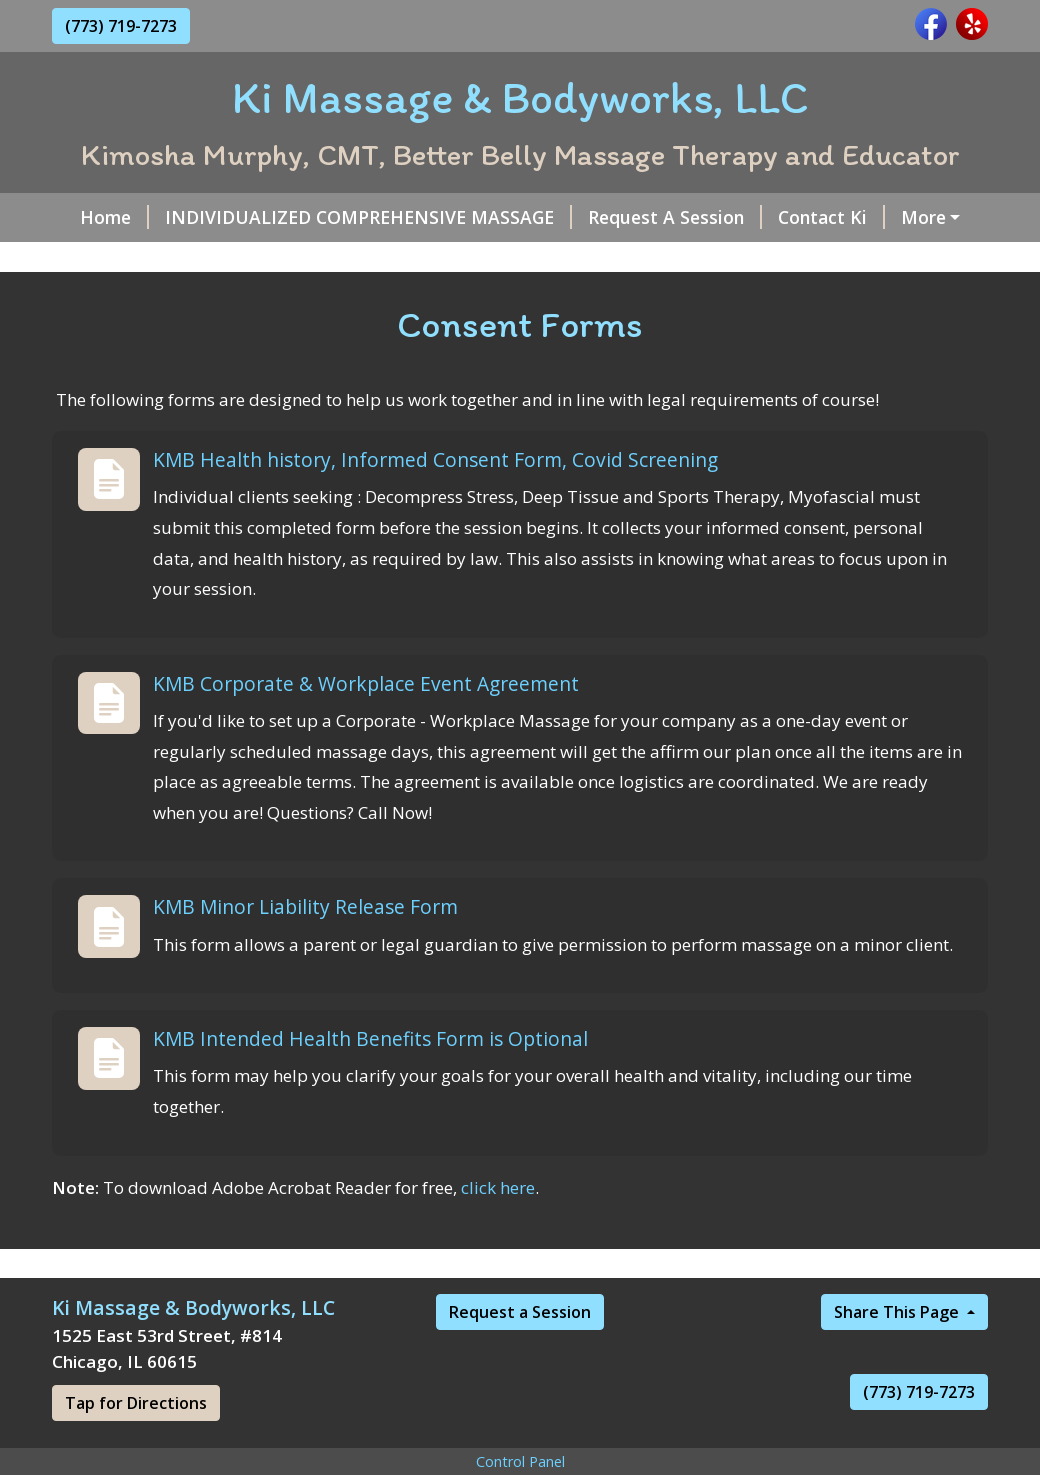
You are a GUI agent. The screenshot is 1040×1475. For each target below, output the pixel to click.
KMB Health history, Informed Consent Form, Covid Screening (435, 502)
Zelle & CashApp (713, 260)
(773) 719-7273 (121, 26)
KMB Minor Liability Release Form (305, 949)
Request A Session (663, 217)
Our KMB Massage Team (352, 260)
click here (498, 1229)
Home (102, 217)
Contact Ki (819, 217)
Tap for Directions (136, 1446)
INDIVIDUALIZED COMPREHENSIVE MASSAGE (356, 217)
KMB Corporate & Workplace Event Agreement (366, 725)
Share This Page (898, 1355)
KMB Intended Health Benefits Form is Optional (370, 1081)
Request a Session (520, 1355)
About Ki (935, 217)
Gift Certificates (145, 260)
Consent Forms (555, 260)
